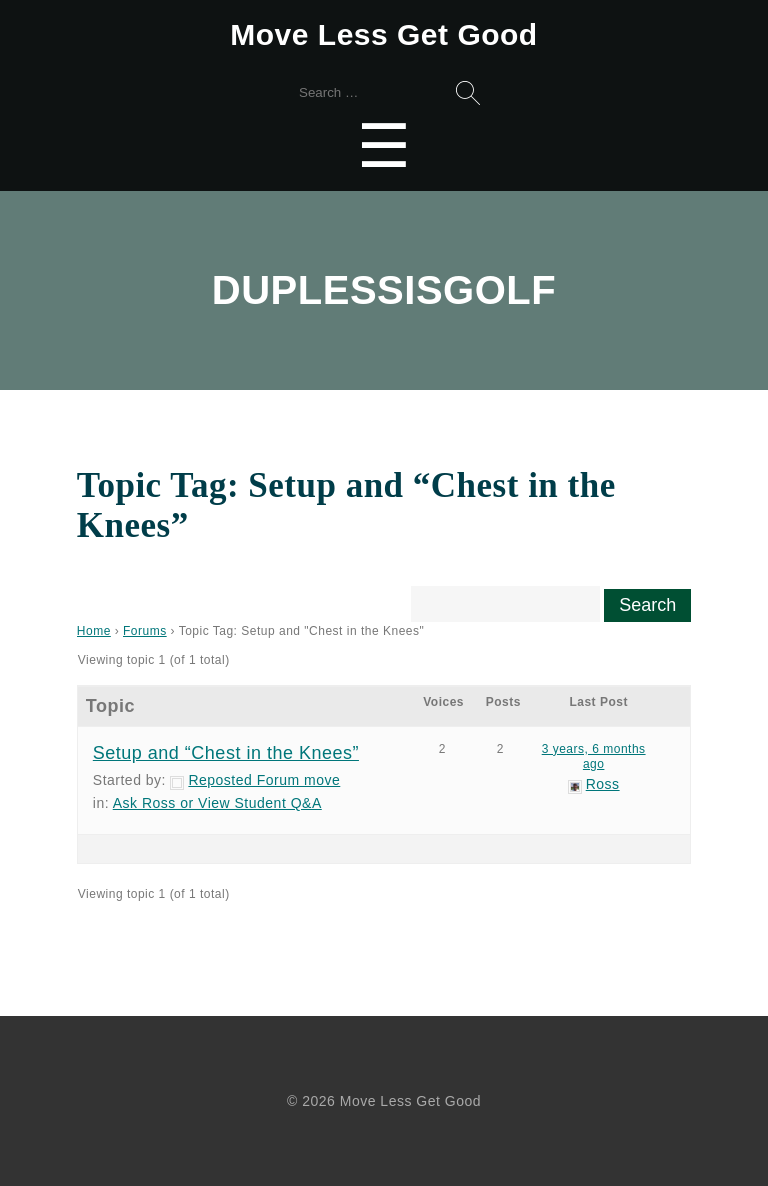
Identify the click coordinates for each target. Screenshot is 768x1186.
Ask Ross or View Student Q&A (217, 803)
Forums (145, 631)
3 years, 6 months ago (594, 756)
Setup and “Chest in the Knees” (226, 753)
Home (94, 631)
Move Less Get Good (383, 34)
